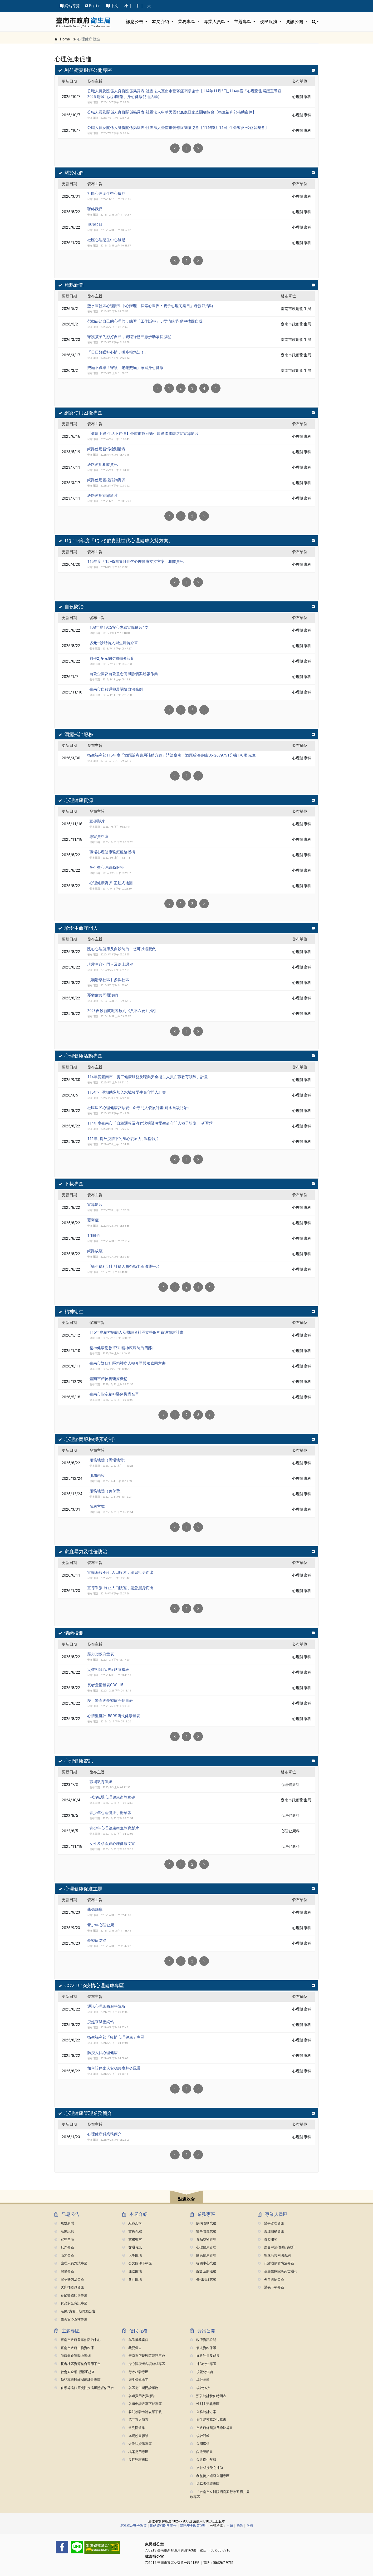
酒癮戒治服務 (75, 734)
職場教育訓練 (100, 1782)
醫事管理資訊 (271, 2223)
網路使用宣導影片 (102, 495)
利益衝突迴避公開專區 (85, 70)
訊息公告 (134, 21)
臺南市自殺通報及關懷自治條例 (116, 689)
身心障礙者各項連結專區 (143, 2364)
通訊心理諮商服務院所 (106, 2006)
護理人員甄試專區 (70, 2263)
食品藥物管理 (203, 2239)
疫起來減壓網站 (100, 2022)
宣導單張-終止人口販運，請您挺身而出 (120, 1588)
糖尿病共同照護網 (274, 2255)
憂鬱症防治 (96, 1940)
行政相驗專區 (135, 2372)
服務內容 (97, 1475)
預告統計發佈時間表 (208, 2396)
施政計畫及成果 (205, 2356)
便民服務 (268, 21)
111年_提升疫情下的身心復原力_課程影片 (123, 1138)
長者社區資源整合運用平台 (77, 2364)
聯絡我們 (95, 209)
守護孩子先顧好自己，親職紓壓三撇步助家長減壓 (129, 336)
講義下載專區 (271, 2287)
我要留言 (132, 2348)
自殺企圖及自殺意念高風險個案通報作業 (123, 674)
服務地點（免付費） (106, 1491)
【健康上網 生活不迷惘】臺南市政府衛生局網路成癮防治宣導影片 (143, 433)
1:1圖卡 (93, 1235)
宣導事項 (64, 2239)
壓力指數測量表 (100, 1654)
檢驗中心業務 (203, 2263)
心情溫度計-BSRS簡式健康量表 (113, 1716)
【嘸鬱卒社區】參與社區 (108, 980)
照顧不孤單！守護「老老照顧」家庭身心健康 (125, 367)
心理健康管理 (203, 2247)
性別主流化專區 (205, 2404)
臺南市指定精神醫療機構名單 (114, 1394)
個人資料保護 (203, 2348)
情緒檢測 (70, 1633)
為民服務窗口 (135, 2340)
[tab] (186, 70)
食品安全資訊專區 (70, 2303)
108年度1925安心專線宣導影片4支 (118, 627)
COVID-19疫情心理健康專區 (91, 1985)
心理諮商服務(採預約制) (86, 1439)
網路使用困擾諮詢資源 (106, 480)
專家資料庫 (98, 836)
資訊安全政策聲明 (193, 2525)
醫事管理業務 (203, 2231)
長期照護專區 (135, 2460)
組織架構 (132, 2223)
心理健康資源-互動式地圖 (111, 883)
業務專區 (186, 21)
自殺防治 (70, 607)
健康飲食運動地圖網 (72, 2356)
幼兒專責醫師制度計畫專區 (77, 2380)
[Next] (198, 148)
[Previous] (169, 1961)
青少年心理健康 (100, 1925)
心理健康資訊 (75, 1761)
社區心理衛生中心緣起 (106, 240)
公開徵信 (200, 2444)
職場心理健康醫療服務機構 (112, 852)
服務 (249, 2525)
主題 (229, 2525)
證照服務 (267, 2239)
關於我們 (70, 173)
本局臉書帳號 (135, 2436)
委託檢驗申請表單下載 (142, 2412)
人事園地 (132, 2255)
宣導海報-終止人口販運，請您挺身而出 (120, 1572)
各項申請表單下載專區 (142, 2404)
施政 (239, 2525)
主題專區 (242, 21)
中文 (114, 6)
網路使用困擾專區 (80, 413)
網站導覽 (72, 6)
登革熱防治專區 (69, 2279)
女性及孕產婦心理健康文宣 (112, 1843)
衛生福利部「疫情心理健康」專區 (115, 2037)
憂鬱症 (93, 1220)
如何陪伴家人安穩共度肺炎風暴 (114, 2068)
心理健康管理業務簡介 (85, 2113)
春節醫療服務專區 (70, 2295)
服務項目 (95, 224)
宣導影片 (97, 821)
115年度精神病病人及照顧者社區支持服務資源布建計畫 (136, 1332)
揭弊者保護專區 (205, 2484)
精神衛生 (70, 1311)
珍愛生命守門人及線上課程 (110, 964)
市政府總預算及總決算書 (211, 2428)
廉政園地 (132, 2271)
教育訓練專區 (271, 2279)
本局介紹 (160, 21)
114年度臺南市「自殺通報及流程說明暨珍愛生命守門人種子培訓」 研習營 (150, 1123)
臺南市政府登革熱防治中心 (77, 2340)
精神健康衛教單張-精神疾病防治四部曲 (122, 1348)
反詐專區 (64, 2247)
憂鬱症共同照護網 (102, 995)
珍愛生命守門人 (78, 928)
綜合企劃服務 (203, 2271)
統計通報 (200, 2436)
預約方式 (97, 1506)
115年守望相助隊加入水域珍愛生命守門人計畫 (126, 1092)
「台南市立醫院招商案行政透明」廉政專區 (220, 2494)
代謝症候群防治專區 (276, 2263)
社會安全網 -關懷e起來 (74, 2372)
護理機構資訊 (271, 2231)
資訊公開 (294, 21)
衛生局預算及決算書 (208, 2420)
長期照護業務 (203, 2279)
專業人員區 (214, 21)
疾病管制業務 (203, 2223)
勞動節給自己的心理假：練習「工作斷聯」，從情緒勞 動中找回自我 (144, 321)
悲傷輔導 (95, 1909)
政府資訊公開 (203, 2340)
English (95, 6)
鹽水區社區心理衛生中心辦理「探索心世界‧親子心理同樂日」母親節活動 (150, 306)
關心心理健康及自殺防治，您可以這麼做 (121, 949)
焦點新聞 (70, 285)
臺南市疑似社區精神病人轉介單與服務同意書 (127, 1363)
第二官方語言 (135, 2420)
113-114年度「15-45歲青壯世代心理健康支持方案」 (115, 540)
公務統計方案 (203, 2412)
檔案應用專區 (135, 2452)
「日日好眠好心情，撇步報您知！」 (117, 352)
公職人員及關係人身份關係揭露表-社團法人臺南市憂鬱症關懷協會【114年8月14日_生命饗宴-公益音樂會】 (178, 127)
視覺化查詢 (201, 2372)
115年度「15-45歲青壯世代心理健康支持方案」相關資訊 (135, 561)
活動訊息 (64, 2231)
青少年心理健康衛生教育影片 (114, 1828)
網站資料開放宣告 (163, 2525)
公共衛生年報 (203, 2460)
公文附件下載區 (137, 2263)
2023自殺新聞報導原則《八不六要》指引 (122, 1010)
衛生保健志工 (135, 2380)
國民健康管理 (203, 2255)
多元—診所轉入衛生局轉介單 (113, 643)
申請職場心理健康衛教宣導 (112, 1797)
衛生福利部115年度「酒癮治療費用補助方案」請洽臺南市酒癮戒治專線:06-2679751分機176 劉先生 (171, 755)
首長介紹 (132, 2231)
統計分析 (200, 2388)
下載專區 (70, 1184)
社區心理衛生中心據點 (106, 193)
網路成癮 (95, 1251)
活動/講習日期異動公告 (74, 2311)
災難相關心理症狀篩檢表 (108, 1669)
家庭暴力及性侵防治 (82, 1551)
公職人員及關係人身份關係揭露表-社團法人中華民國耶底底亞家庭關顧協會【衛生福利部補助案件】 (171, 112)
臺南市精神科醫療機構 (108, 1378)
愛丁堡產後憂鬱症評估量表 (110, 1700)
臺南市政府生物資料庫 (74, 2348)
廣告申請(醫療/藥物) (276, 2247)
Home (65, 39)
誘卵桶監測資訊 (69, 2287)
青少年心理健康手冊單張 (110, 1812)
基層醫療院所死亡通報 (277, 2271)
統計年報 (200, 2380)
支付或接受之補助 (206, 2468)
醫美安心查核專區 (70, 2319)
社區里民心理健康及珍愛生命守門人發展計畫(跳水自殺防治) (138, 1108)
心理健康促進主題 (80, 1889)
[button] (186, 2197)
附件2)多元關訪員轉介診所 (112, 658)
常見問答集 (133, 2428)
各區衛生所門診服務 (140, 2388)
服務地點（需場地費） (108, 1460)
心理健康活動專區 (80, 1056)
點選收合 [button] (186, 2199)
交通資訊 (132, 2247)
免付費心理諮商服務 (106, 867)
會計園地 (132, 2279)
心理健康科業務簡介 (104, 2134)
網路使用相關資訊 (102, 464)
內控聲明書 (201, 2452)
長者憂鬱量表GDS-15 (105, 1685)
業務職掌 (132, 2239)
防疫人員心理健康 (102, 2052)
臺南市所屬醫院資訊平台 (143, 2356)
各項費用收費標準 (138, 2396)
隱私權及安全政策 (133, 2525)
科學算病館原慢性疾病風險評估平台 (84, 2388)
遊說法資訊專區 (137, 2444)
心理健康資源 (75, 800)
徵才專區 (64, 2255)
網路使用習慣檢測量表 (106, 449)
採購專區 (64, 2271)
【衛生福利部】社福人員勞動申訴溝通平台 (123, 1266)
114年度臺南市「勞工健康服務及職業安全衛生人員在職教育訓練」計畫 (147, 1077)
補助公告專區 (203, 2364)
